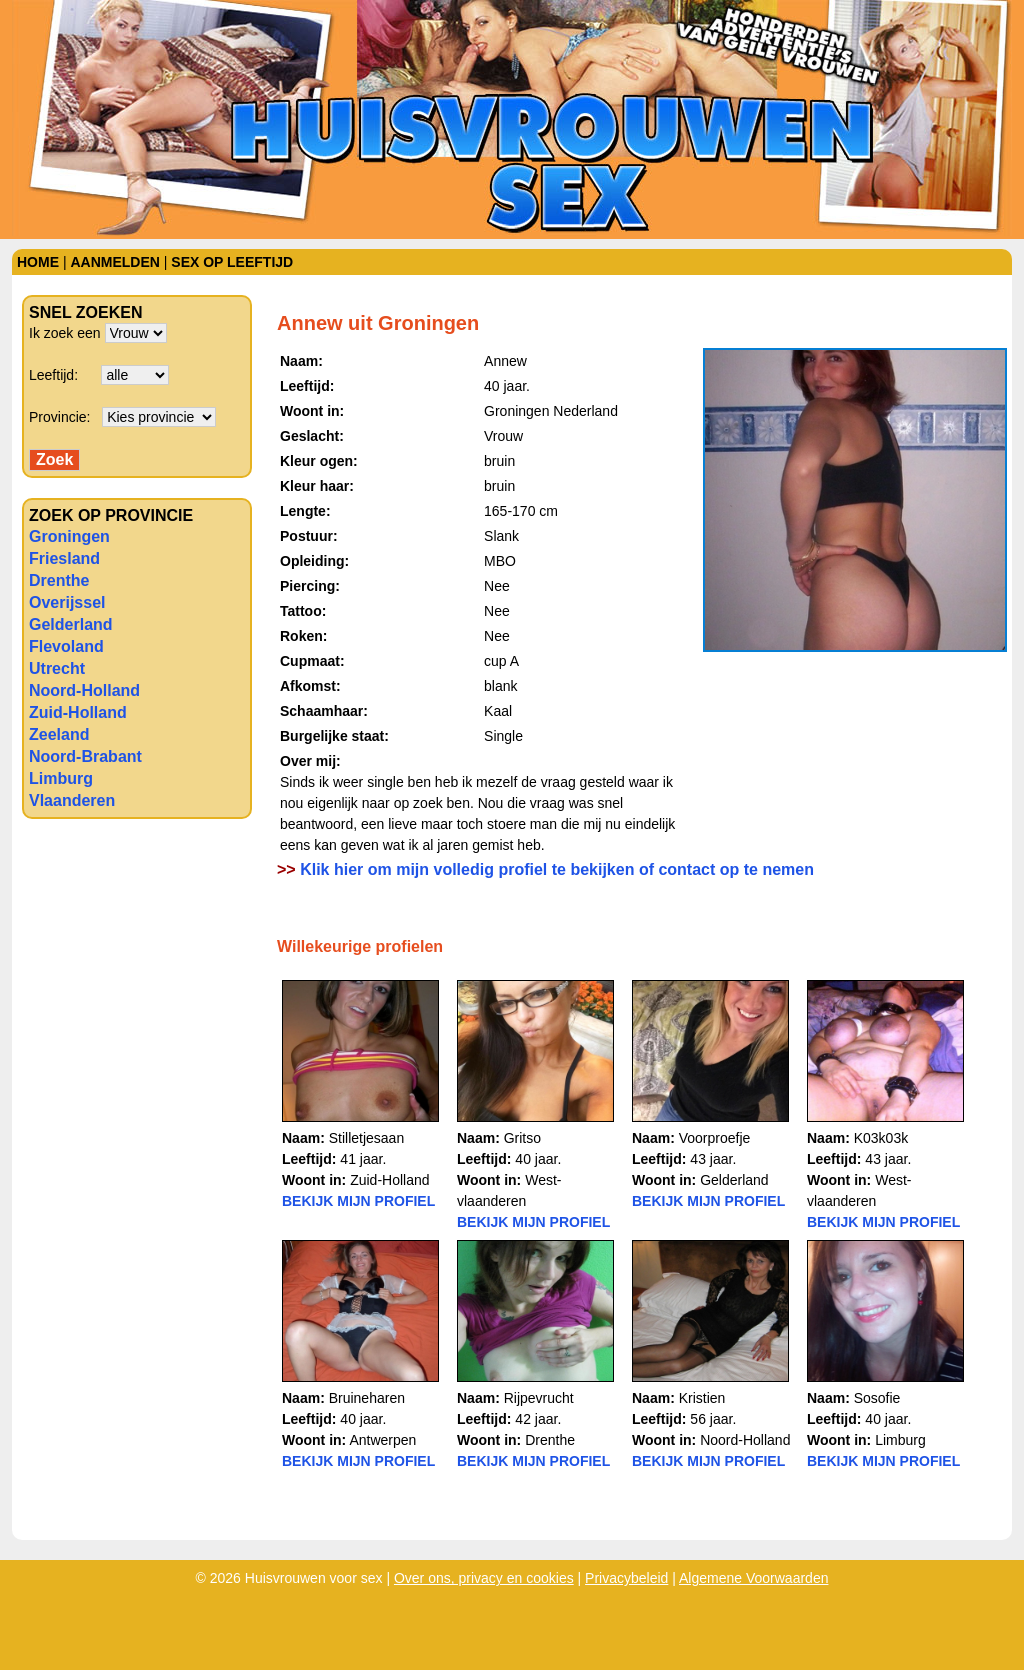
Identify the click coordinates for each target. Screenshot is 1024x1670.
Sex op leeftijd (232, 262)
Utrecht (57, 668)
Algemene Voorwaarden (753, 1578)
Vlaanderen (72, 800)
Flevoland (66, 646)
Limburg (61, 778)
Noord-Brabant (85, 756)
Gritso (522, 1138)
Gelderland (71, 624)
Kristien (702, 1398)
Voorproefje (715, 1138)
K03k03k (881, 1138)
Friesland (64, 558)
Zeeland (59, 734)
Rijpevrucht (539, 1398)
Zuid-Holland (78, 712)
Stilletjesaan (367, 1138)
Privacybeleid (626, 1578)
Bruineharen (367, 1398)
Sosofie (877, 1398)
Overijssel (67, 602)
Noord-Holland (84, 690)
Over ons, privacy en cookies (484, 1578)
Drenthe (59, 580)
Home (38, 262)
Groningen (69, 536)
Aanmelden (114, 262)
